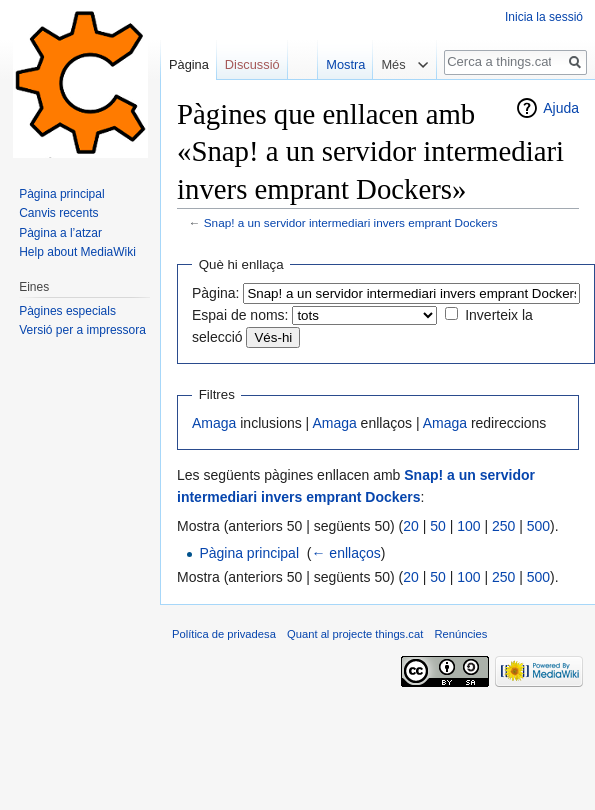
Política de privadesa (224, 634)
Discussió (252, 64)
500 (538, 526)
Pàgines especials (67, 311)
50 (438, 526)
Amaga (214, 423)
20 (411, 526)
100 (468, 526)
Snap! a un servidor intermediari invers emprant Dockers (351, 222)
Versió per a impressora (82, 330)
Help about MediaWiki (77, 252)
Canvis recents (58, 213)
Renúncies (460, 634)
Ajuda (561, 108)
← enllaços (345, 553)
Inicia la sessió (544, 17)
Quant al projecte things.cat (355, 634)
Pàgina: (215, 293)
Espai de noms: (240, 315)
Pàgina (189, 64)
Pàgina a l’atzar (60, 233)
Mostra (341, 64)
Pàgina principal (249, 553)
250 (503, 526)
